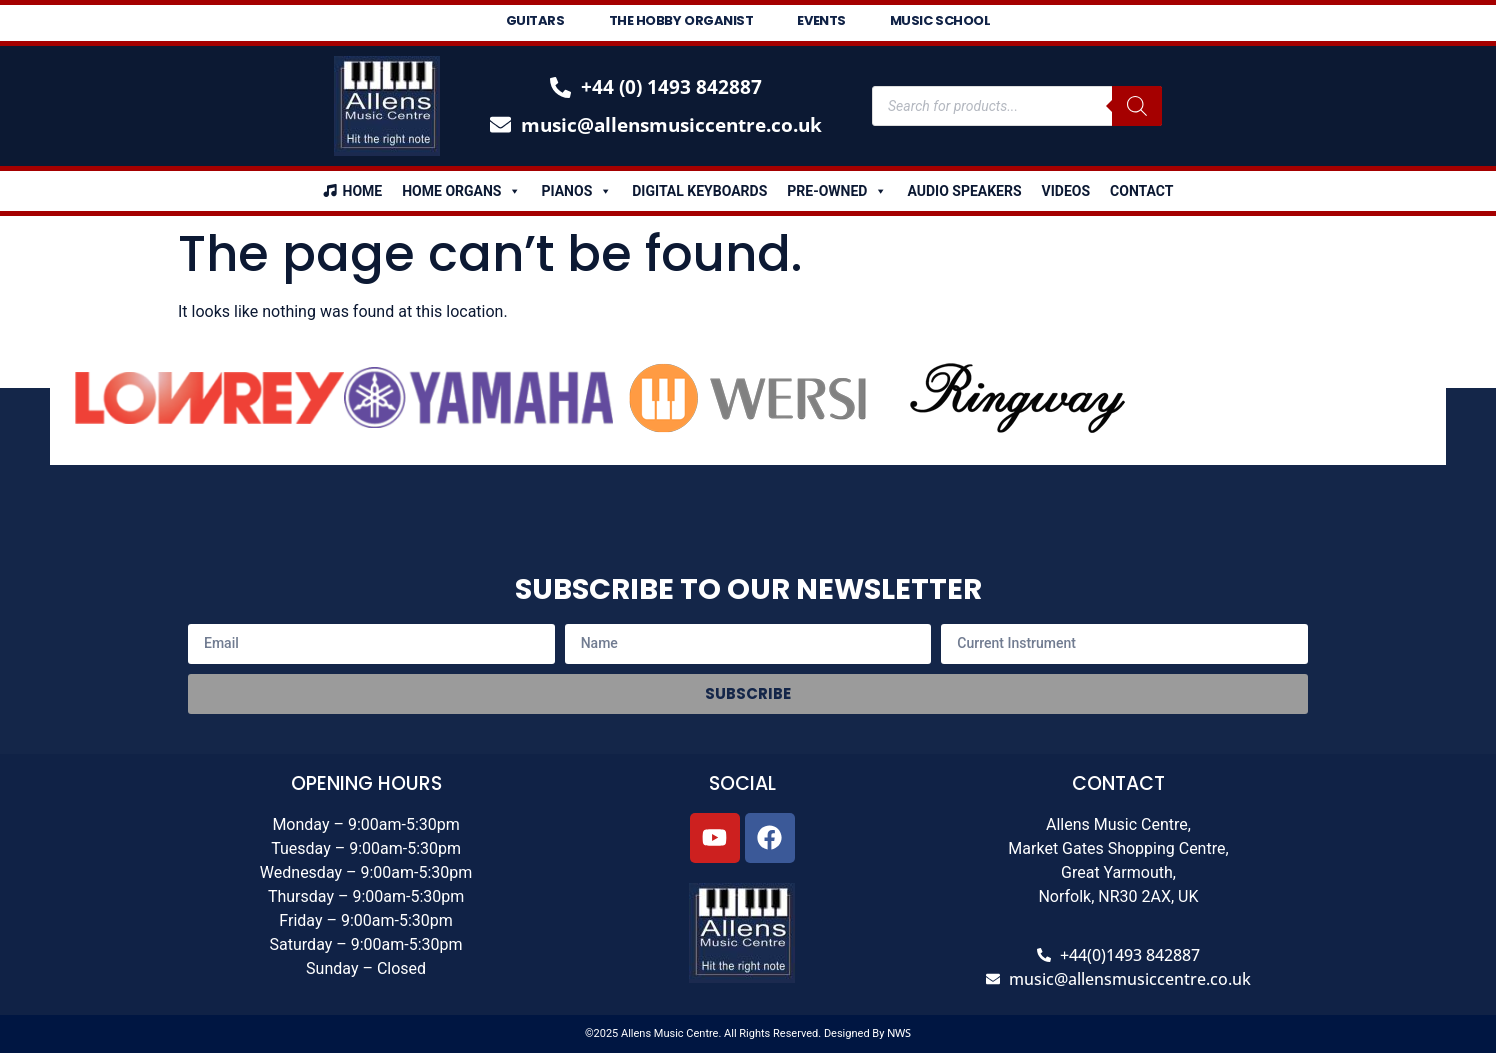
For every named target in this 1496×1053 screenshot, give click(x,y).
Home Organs (461, 191)
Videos (1066, 191)
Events (821, 20)
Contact (1141, 191)
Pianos (576, 191)
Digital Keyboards (699, 191)
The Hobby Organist (681, 20)
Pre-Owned (837, 191)
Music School (940, 20)
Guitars (535, 20)
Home (363, 191)
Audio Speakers (964, 191)
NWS (899, 1032)
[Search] (1137, 106)
